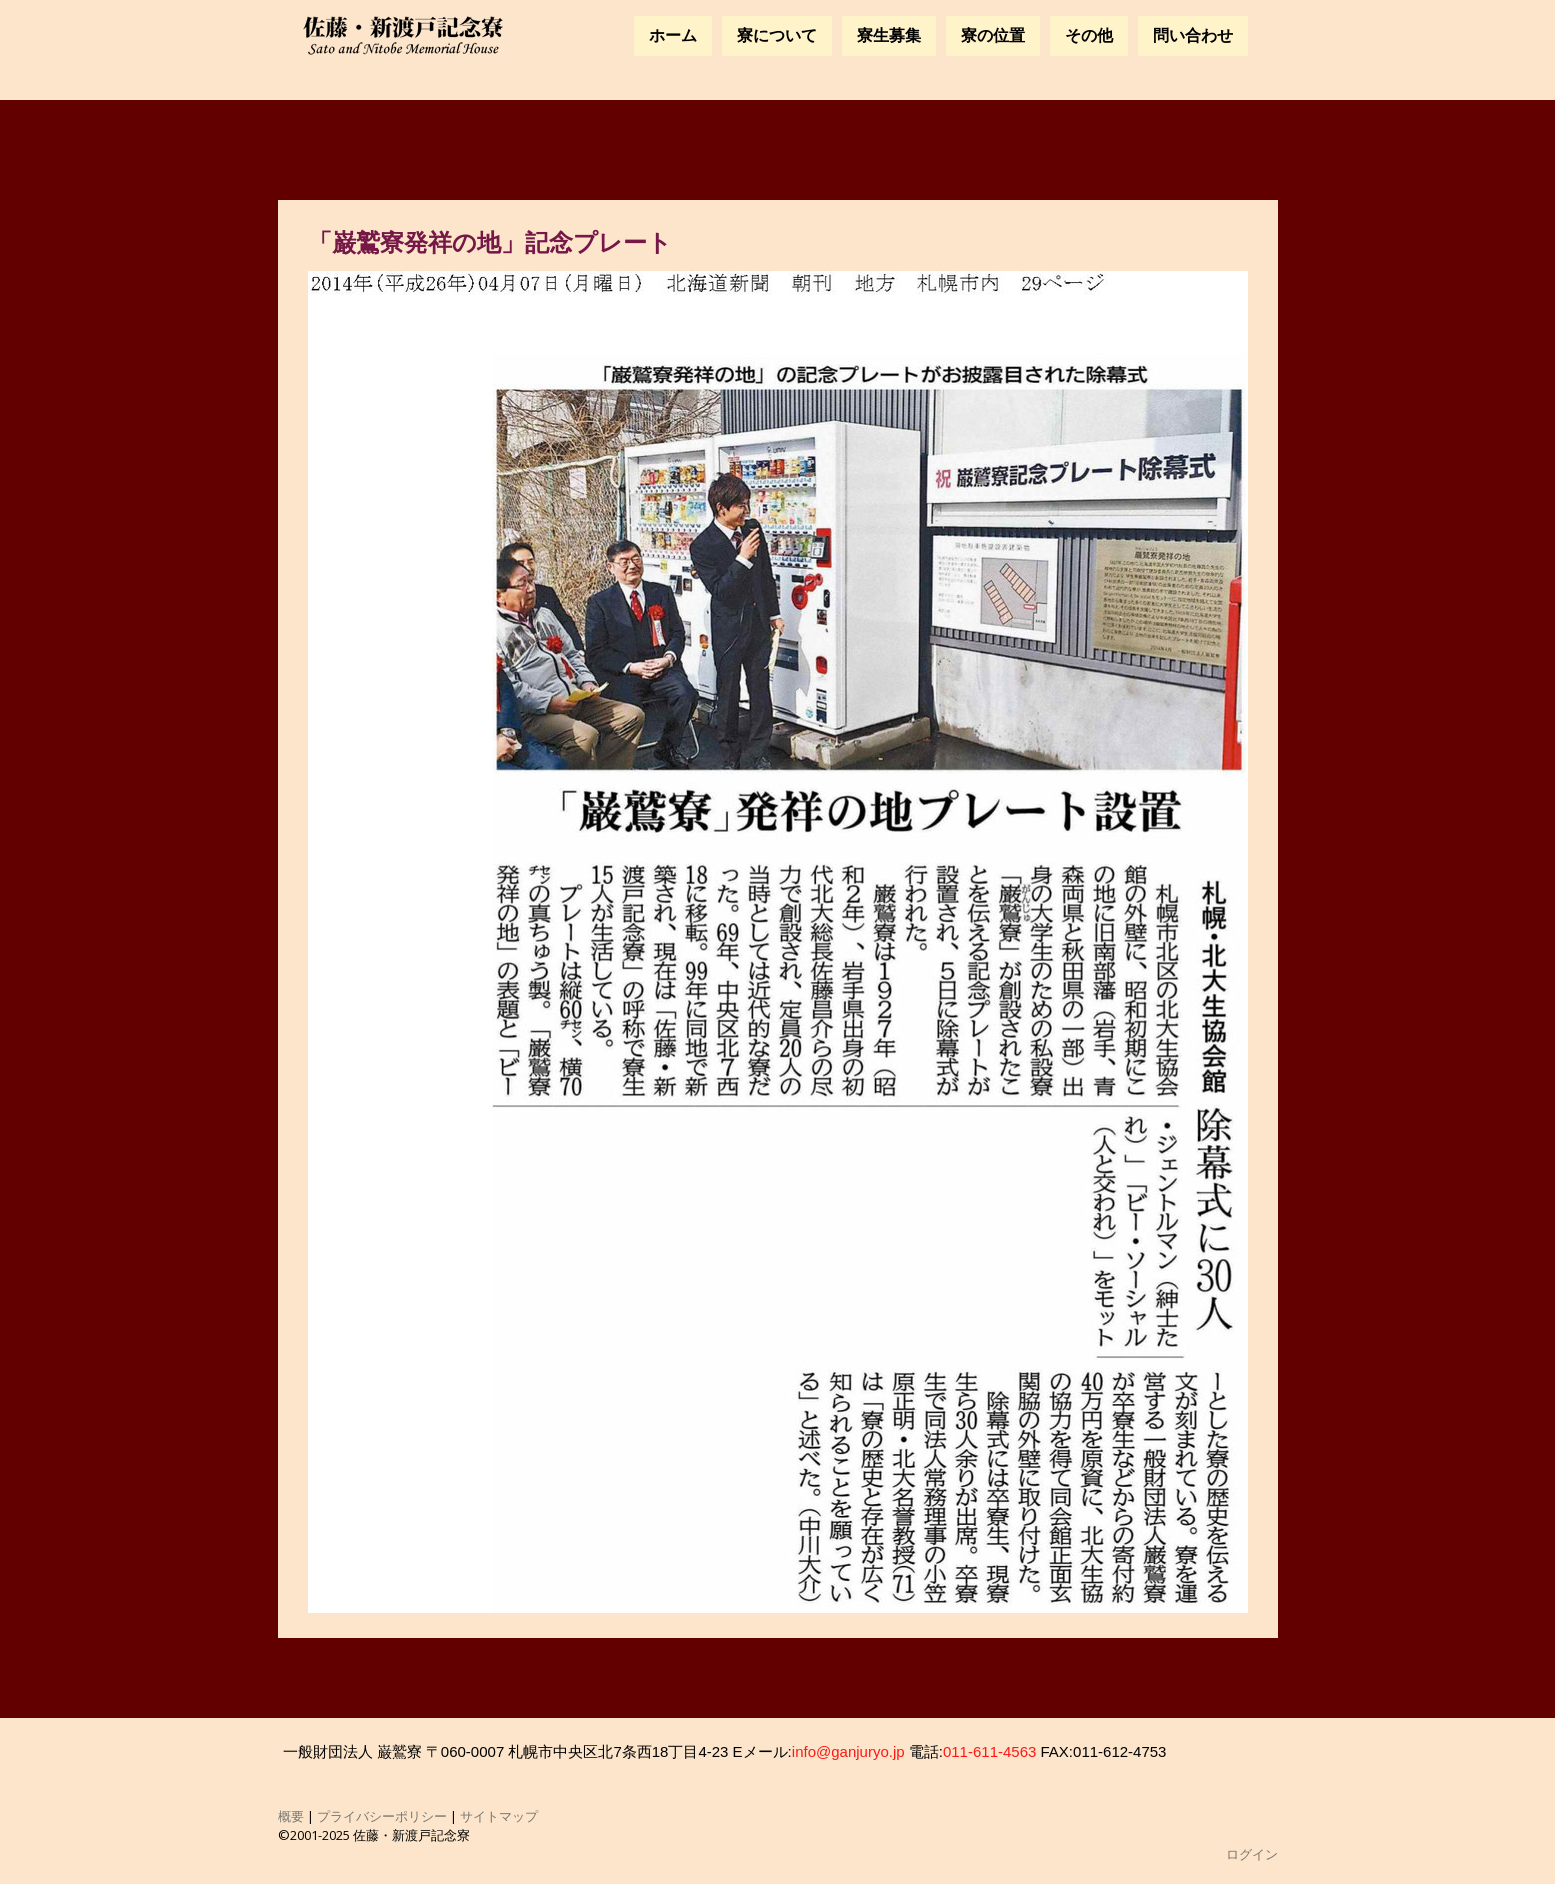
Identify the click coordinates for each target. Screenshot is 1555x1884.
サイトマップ (499, 1816)
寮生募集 (889, 35)
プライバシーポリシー (382, 1816)
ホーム (673, 35)
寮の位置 (993, 35)
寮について (777, 35)
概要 (291, 1816)
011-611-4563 (989, 1751)
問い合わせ (1193, 35)
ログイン (1252, 1854)
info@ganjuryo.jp (848, 1751)
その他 (1089, 35)
